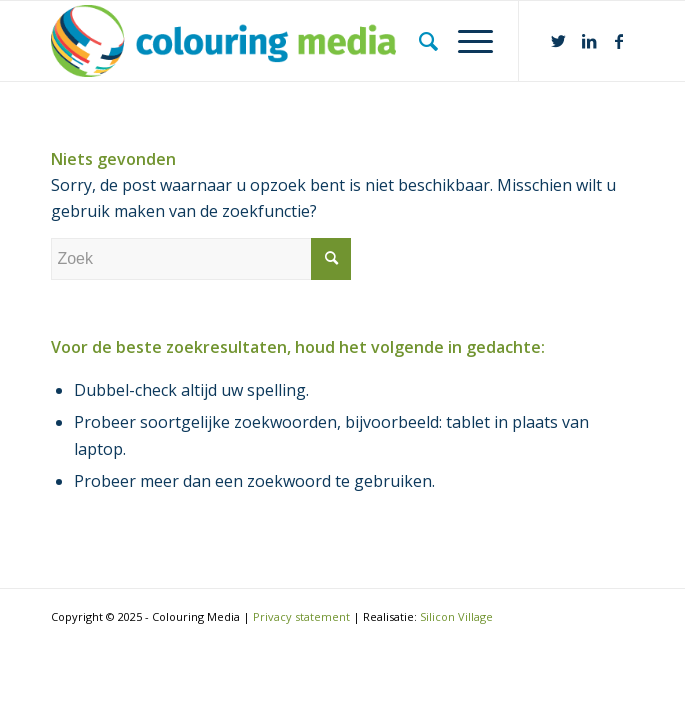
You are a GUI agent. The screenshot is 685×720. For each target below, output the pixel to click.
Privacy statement (301, 616)
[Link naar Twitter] (559, 41)
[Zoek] (418, 41)
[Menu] (465, 41)
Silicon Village (456, 616)
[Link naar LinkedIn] (589, 41)
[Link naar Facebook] (619, 41)
